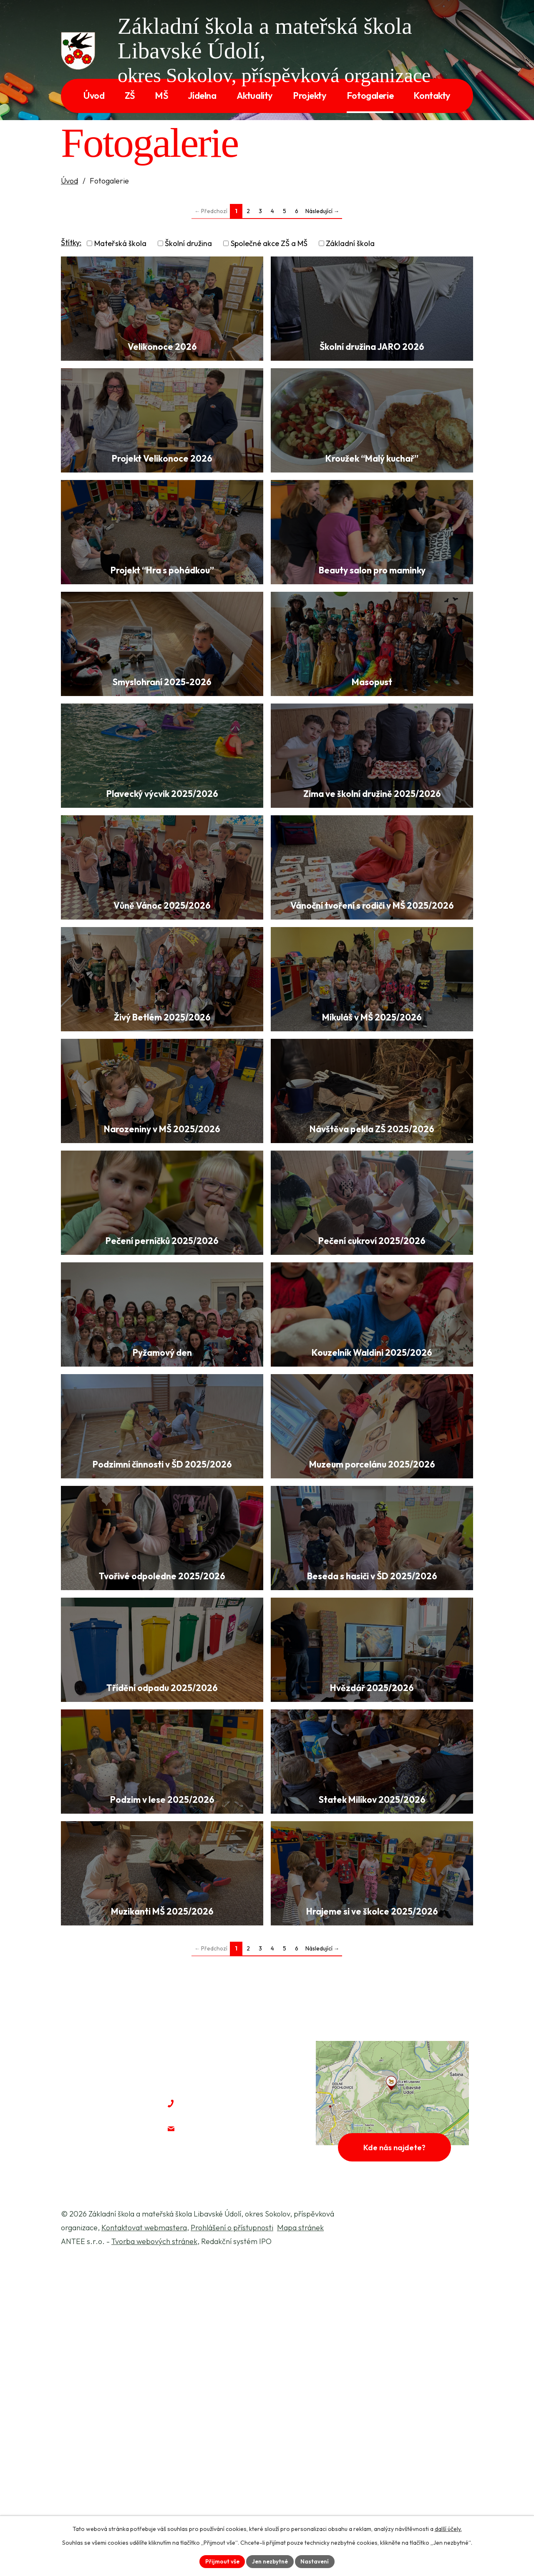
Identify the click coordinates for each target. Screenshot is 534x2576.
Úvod (69, 181)
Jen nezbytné (270, 2561)
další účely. (448, 2528)
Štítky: (71, 242)
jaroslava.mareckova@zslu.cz (244, 2441)
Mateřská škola (120, 243)
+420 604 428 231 (222, 2416)
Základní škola (350, 243)
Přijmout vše (221, 2561)
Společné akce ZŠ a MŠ (269, 243)
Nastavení (316, 2561)
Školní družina (188, 243)
